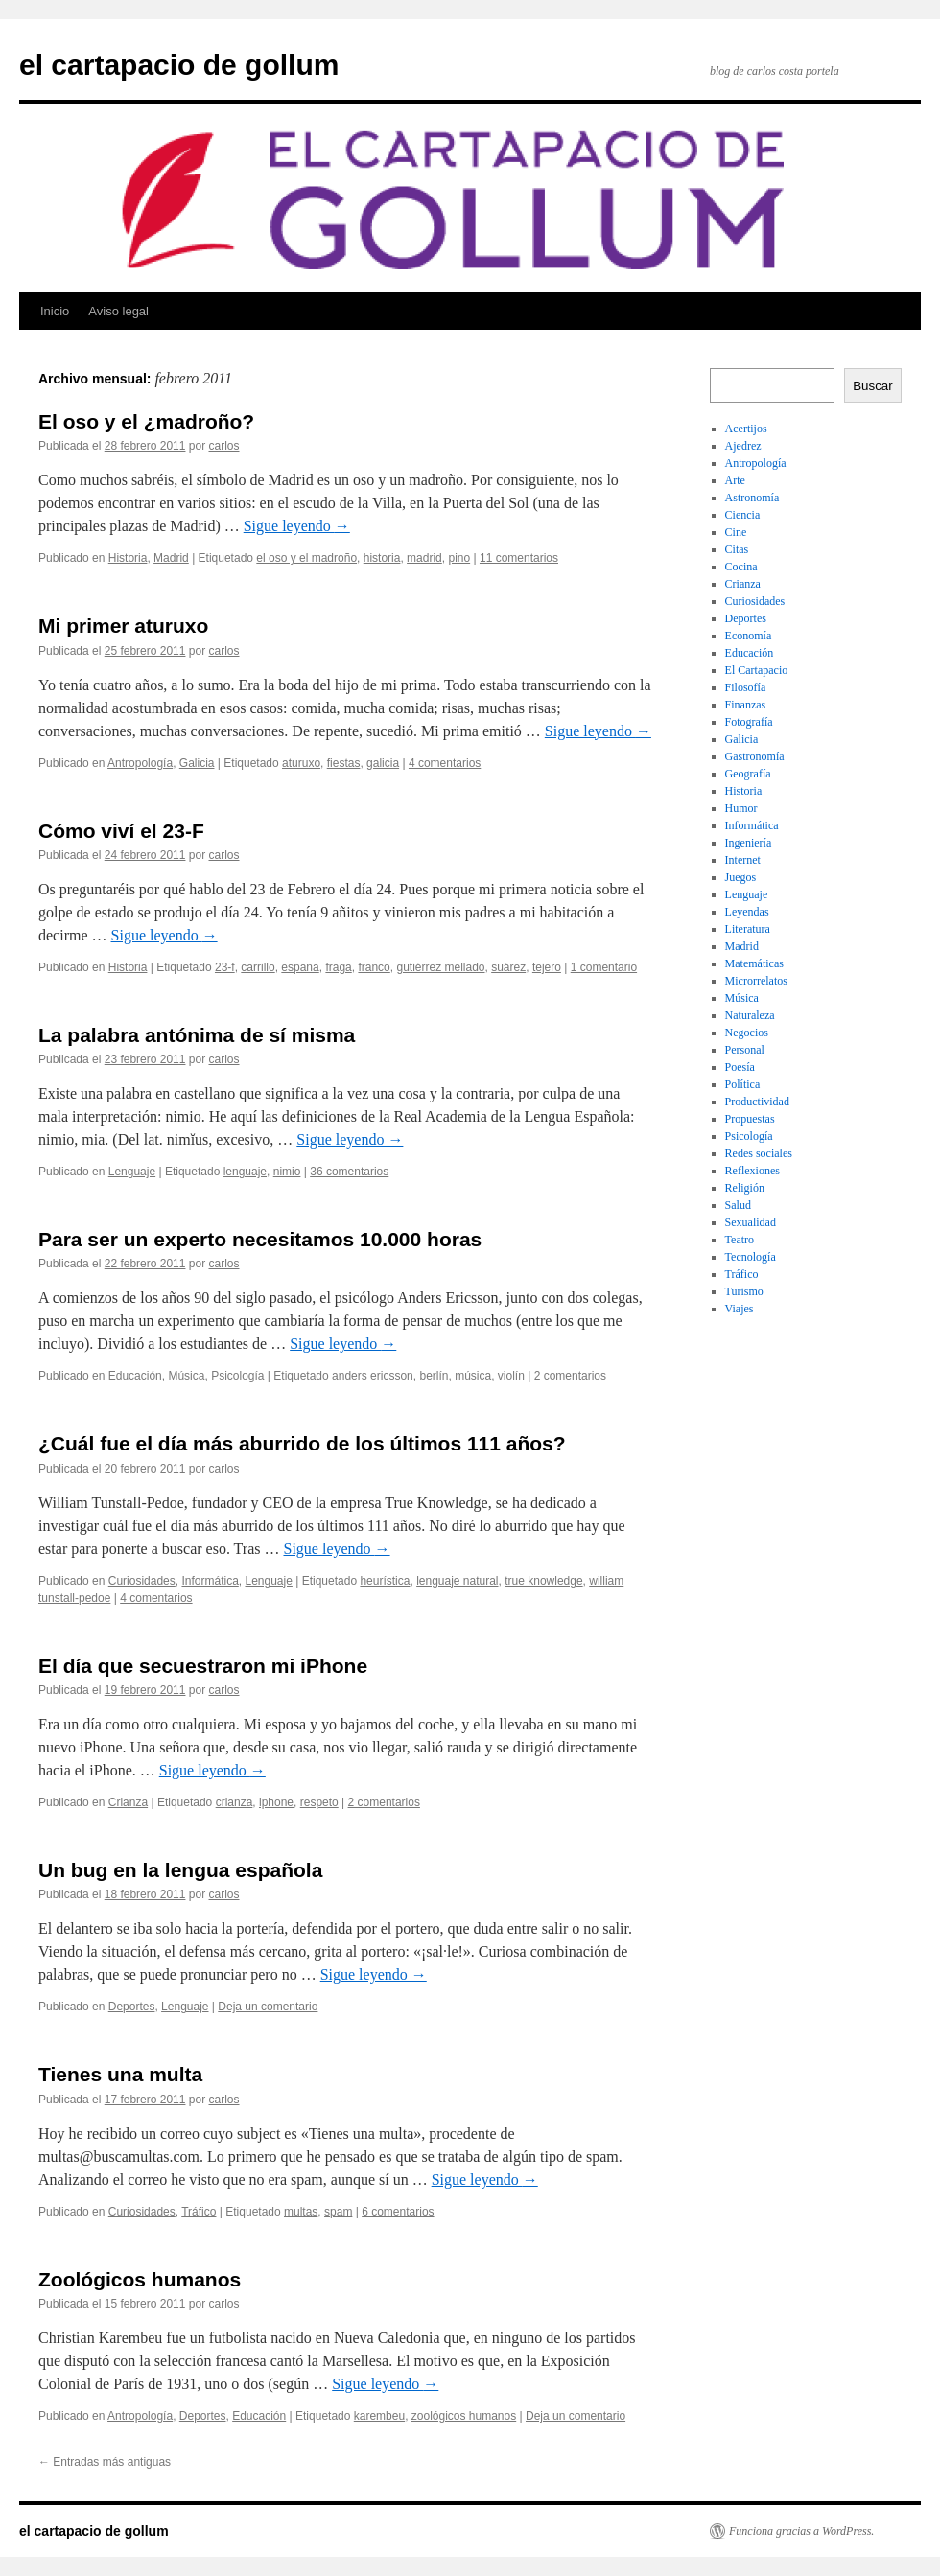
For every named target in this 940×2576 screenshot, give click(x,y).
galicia (382, 763)
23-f (225, 967)
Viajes (739, 1308)
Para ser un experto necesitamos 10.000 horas (260, 1239)
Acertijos (746, 428)
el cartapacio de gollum (179, 65)
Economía (748, 635)
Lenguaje (131, 1171)
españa (299, 967)
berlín (433, 1375)
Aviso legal (118, 311)
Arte (735, 480)
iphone (276, 1802)
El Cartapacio (756, 670)
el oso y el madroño (306, 558)
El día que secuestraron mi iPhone (202, 1666)
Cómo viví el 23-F (121, 831)
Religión (744, 1188)
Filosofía (745, 687)
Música (186, 1375)
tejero (546, 967)
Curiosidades (142, 1581)
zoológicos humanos (463, 2416)
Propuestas (750, 1119)
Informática (209, 1581)
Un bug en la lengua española (180, 1870)
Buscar (872, 386)
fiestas (344, 763)
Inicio (54, 311)
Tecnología (750, 1257)
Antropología (140, 763)
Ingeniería (748, 842)
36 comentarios (349, 1171)
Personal (744, 1049)
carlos (224, 446)
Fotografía (749, 722)
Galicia (197, 763)
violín (511, 1375)
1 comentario (604, 967)
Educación (135, 1375)
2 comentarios (570, 1375)
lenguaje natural (457, 1581)
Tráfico (198, 2211)
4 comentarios (445, 763)
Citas (737, 549)
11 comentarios (519, 558)
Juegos (741, 877)
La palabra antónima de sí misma (196, 1035)
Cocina (741, 566)
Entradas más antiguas (104, 2462)
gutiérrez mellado (440, 967)
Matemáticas (754, 963)
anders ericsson (372, 1375)
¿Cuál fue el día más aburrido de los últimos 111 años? (302, 1443)
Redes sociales (758, 1153)
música (473, 1375)
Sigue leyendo (297, 526)
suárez (508, 967)
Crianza (128, 1802)
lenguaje (245, 1171)
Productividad (757, 1101)
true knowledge (543, 1581)
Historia (128, 558)
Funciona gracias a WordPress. (801, 2531)
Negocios (746, 1032)
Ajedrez (743, 446)
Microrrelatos (756, 980)
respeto (319, 1802)
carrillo (257, 967)
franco (373, 967)
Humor (741, 808)
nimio (287, 1171)
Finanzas (745, 704)
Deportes (131, 2006)
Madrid (171, 558)
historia (382, 558)
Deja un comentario (267, 2006)
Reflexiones (752, 1170)
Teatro (739, 1239)
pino (459, 558)
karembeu (379, 2416)
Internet (743, 860)
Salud (738, 1205)
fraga (338, 967)
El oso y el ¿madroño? (146, 421)
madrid (424, 558)
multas (300, 2211)
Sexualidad (750, 1222)
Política (743, 1084)
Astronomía (752, 497)
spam (338, 2211)
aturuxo (301, 763)
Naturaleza (750, 1015)
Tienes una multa (120, 2074)
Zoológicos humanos (139, 2279)
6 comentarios (398, 2211)
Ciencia (743, 515)
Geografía (748, 773)
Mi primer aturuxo (123, 626)
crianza (234, 1802)
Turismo (744, 1291)
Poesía (740, 1067)
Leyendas (747, 911)
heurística (385, 1581)
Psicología (237, 1375)
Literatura (747, 929)
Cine (736, 532)
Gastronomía (755, 756)
